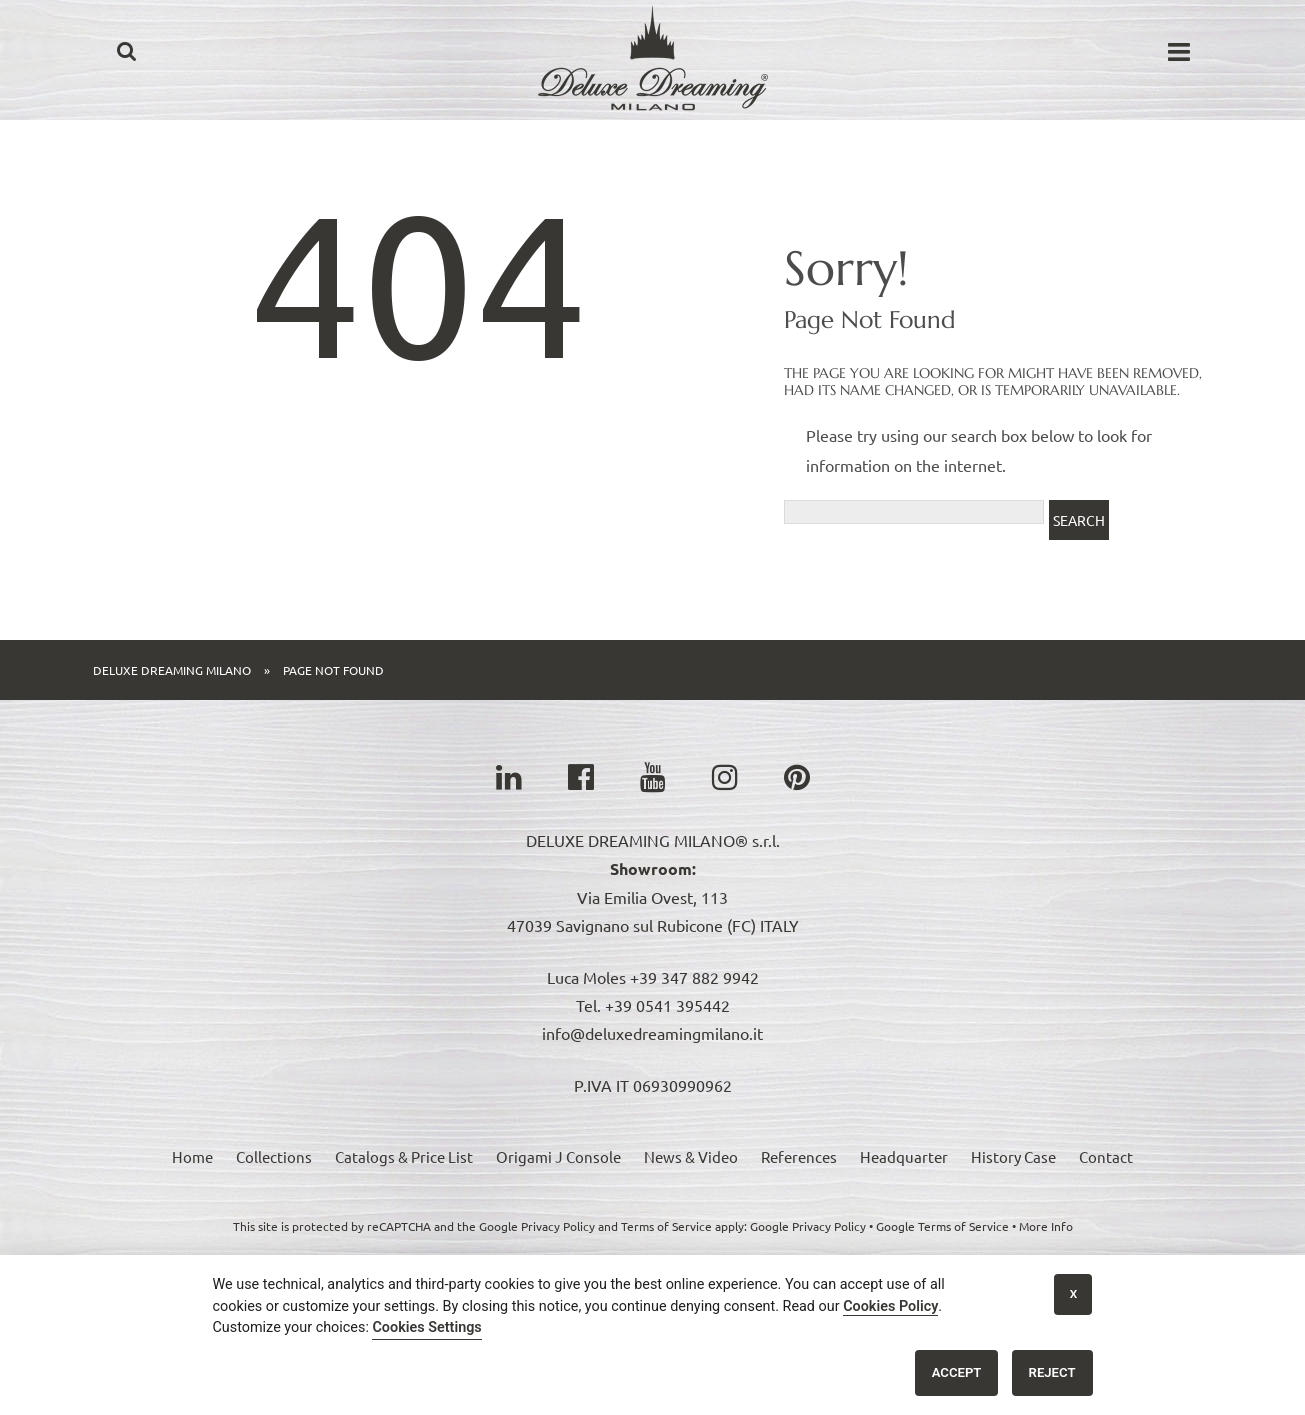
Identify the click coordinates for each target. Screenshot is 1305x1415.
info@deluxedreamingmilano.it (652, 1033)
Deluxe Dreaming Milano (172, 670)
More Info (1046, 1226)
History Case (1013, 1156)
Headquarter (904, 1156)
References (799, 1156)
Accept (957, 1372)
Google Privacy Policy (808, 1226)
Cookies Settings (426, 1327)
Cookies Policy (890, 1306)
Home (192, 1156)
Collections (274, 1156)
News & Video (691, 1156)
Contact (1106, 1156)
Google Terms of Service (942, 1226)
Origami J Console (558, 1156)
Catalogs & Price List (404, 1156)
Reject (1052, 1372)
